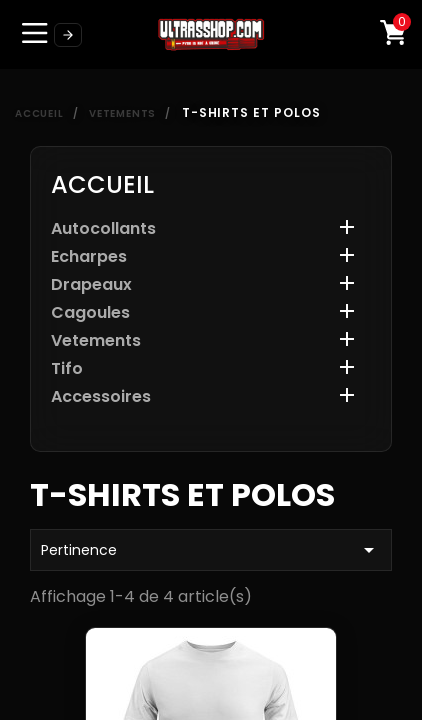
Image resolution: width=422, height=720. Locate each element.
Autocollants (103, 229)
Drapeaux (91, 285)
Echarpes (89, 257)
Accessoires (101, 397)
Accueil (102, 184)
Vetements (96, 341)
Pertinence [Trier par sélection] (211, 550)
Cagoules (90, 313)
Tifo (67, 369)
